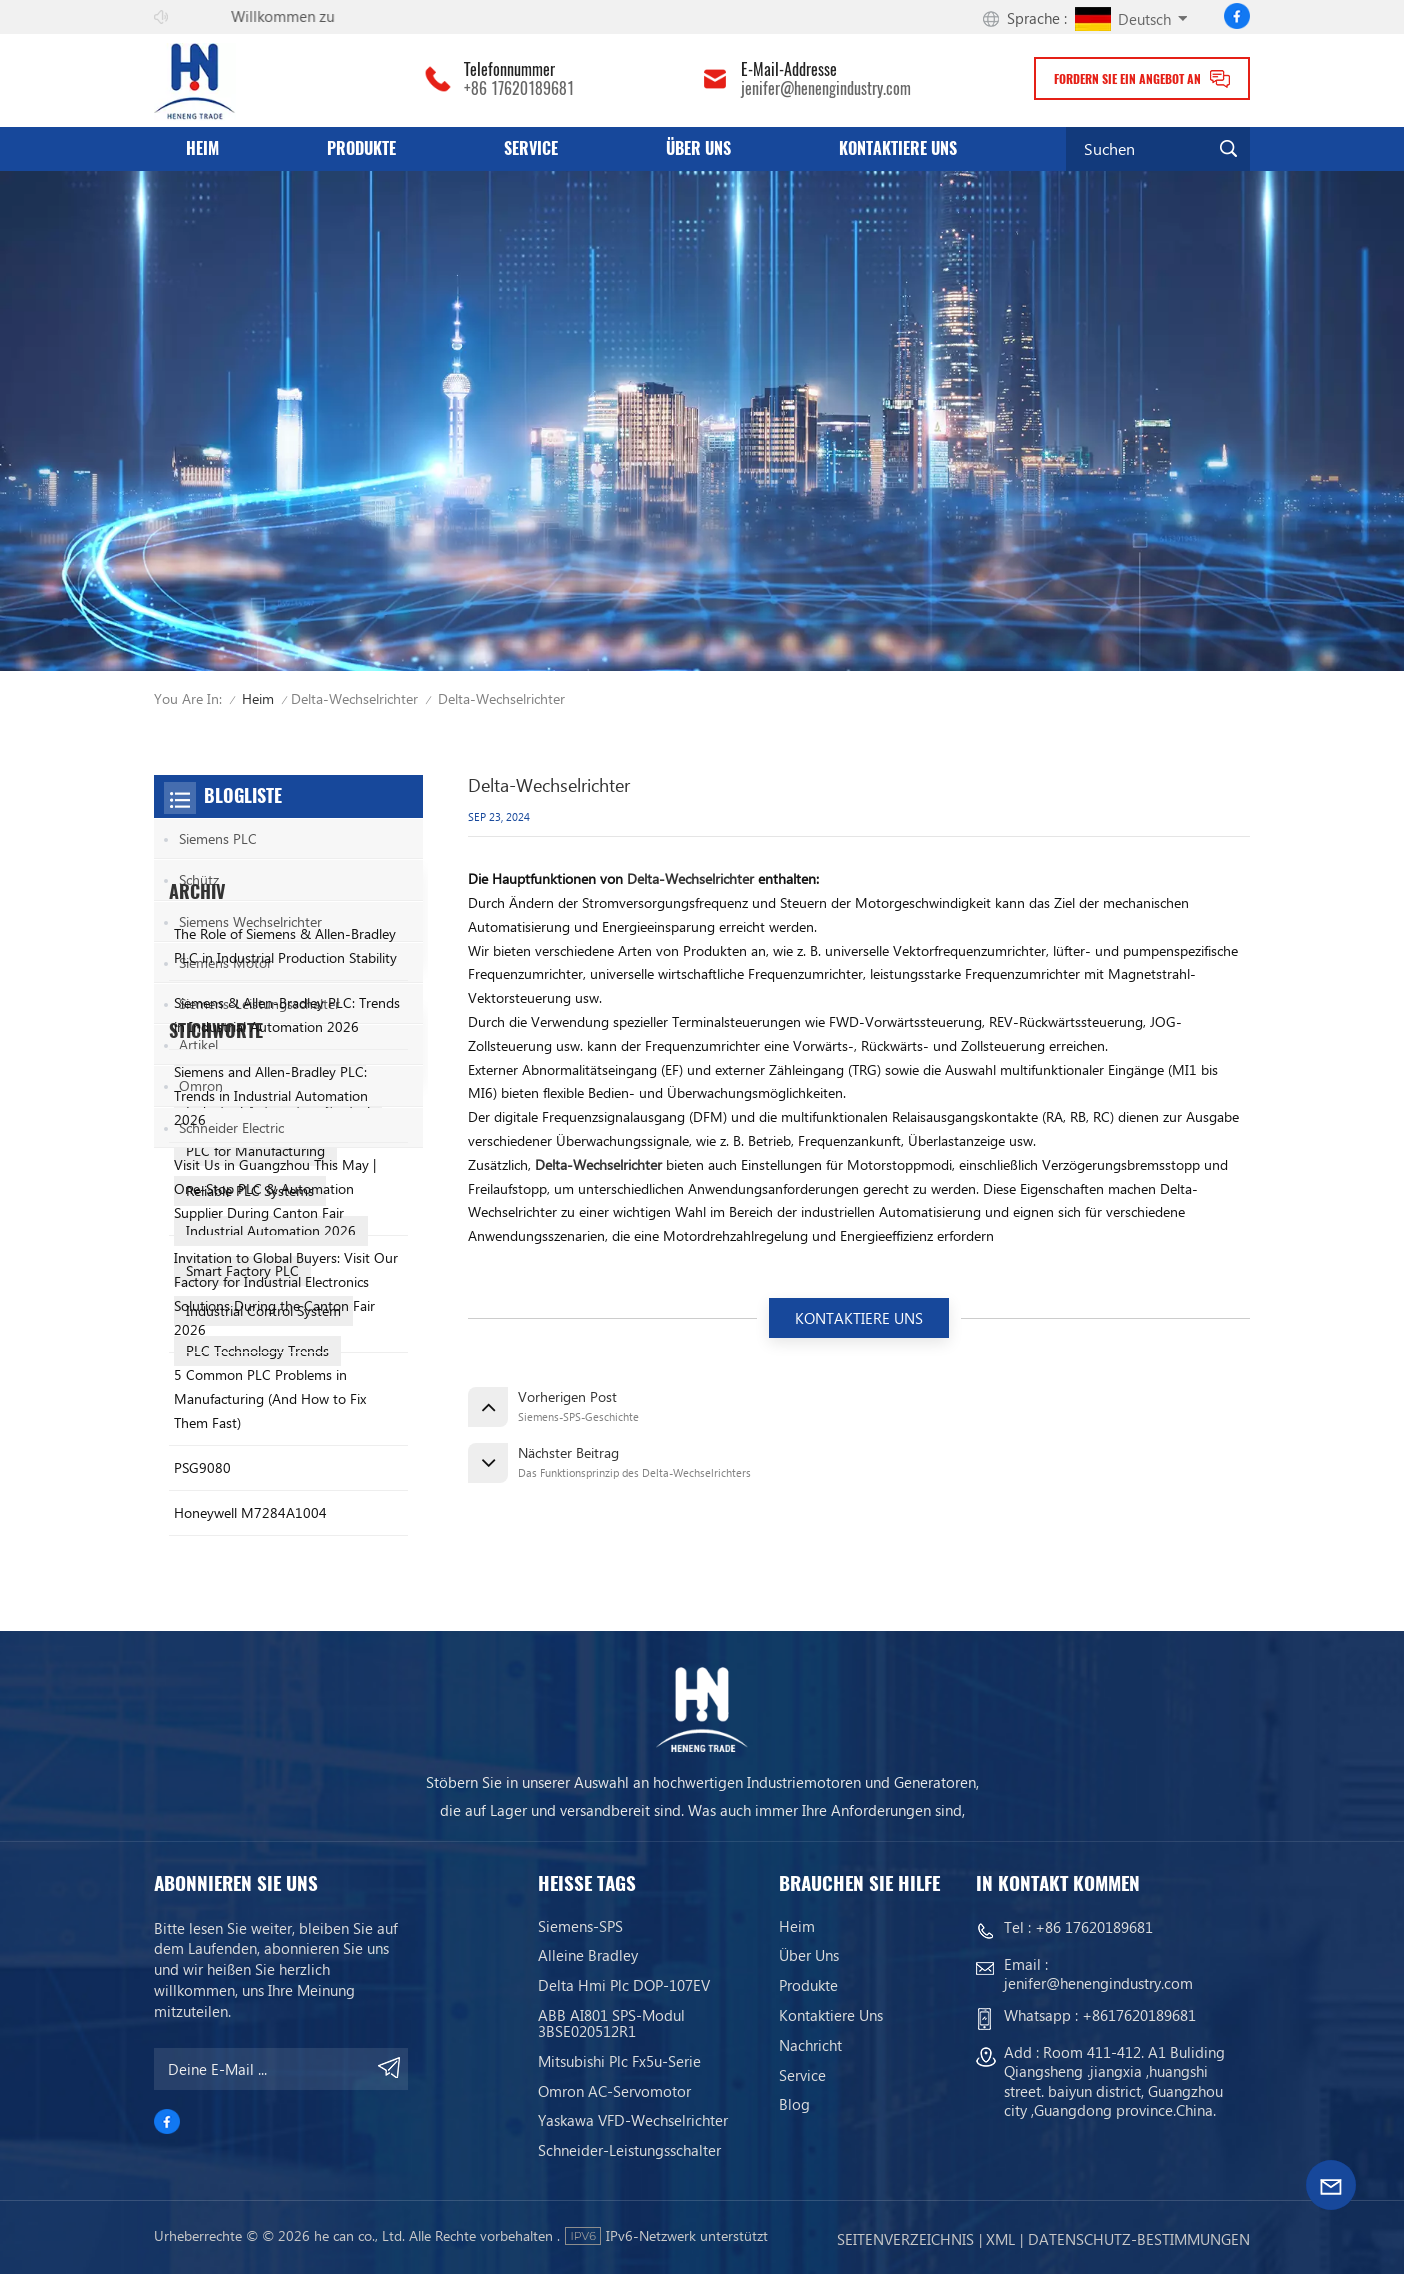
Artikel (198, 1044)
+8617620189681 (1139, 2015)
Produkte (361, 148)
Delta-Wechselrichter (354, 698)
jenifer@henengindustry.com (826, 89)
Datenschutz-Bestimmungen (1139, 2239)
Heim (202, 148)
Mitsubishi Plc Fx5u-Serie (619, 2061)
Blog (794, 2104)
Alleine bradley (588, 1955)
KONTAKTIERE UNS (859, 1318)
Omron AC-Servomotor (614, 2091)
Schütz (199, 879)
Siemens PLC (218, 838)
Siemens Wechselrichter (250, 921)
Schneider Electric (231, 1127)
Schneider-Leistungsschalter (629, 2150)
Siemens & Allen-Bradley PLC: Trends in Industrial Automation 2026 (287, 1336)
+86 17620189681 (519, 89)
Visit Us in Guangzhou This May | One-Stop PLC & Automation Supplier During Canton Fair (275, 1510)
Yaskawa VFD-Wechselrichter (633, 2120)
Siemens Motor (225, 962)
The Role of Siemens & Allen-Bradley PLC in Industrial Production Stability (285, 1267)
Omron (201, 1085)
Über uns (698, 148)
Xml (1000, 2239)
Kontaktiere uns (898, 148)
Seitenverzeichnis (905, 2239)
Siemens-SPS (580, 1926)
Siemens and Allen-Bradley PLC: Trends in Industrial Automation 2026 (271, 1417)
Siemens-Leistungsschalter (259, 1003)
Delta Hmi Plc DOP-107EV (624, 1985)
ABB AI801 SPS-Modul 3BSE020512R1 (611, 2023)
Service (531, 148)
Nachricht (810, 2045)
